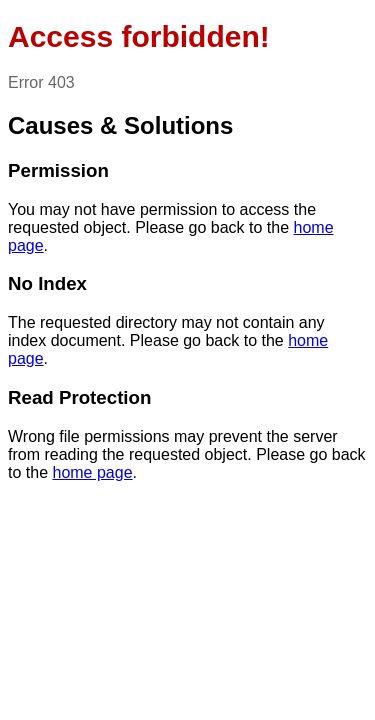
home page (92, 472)
